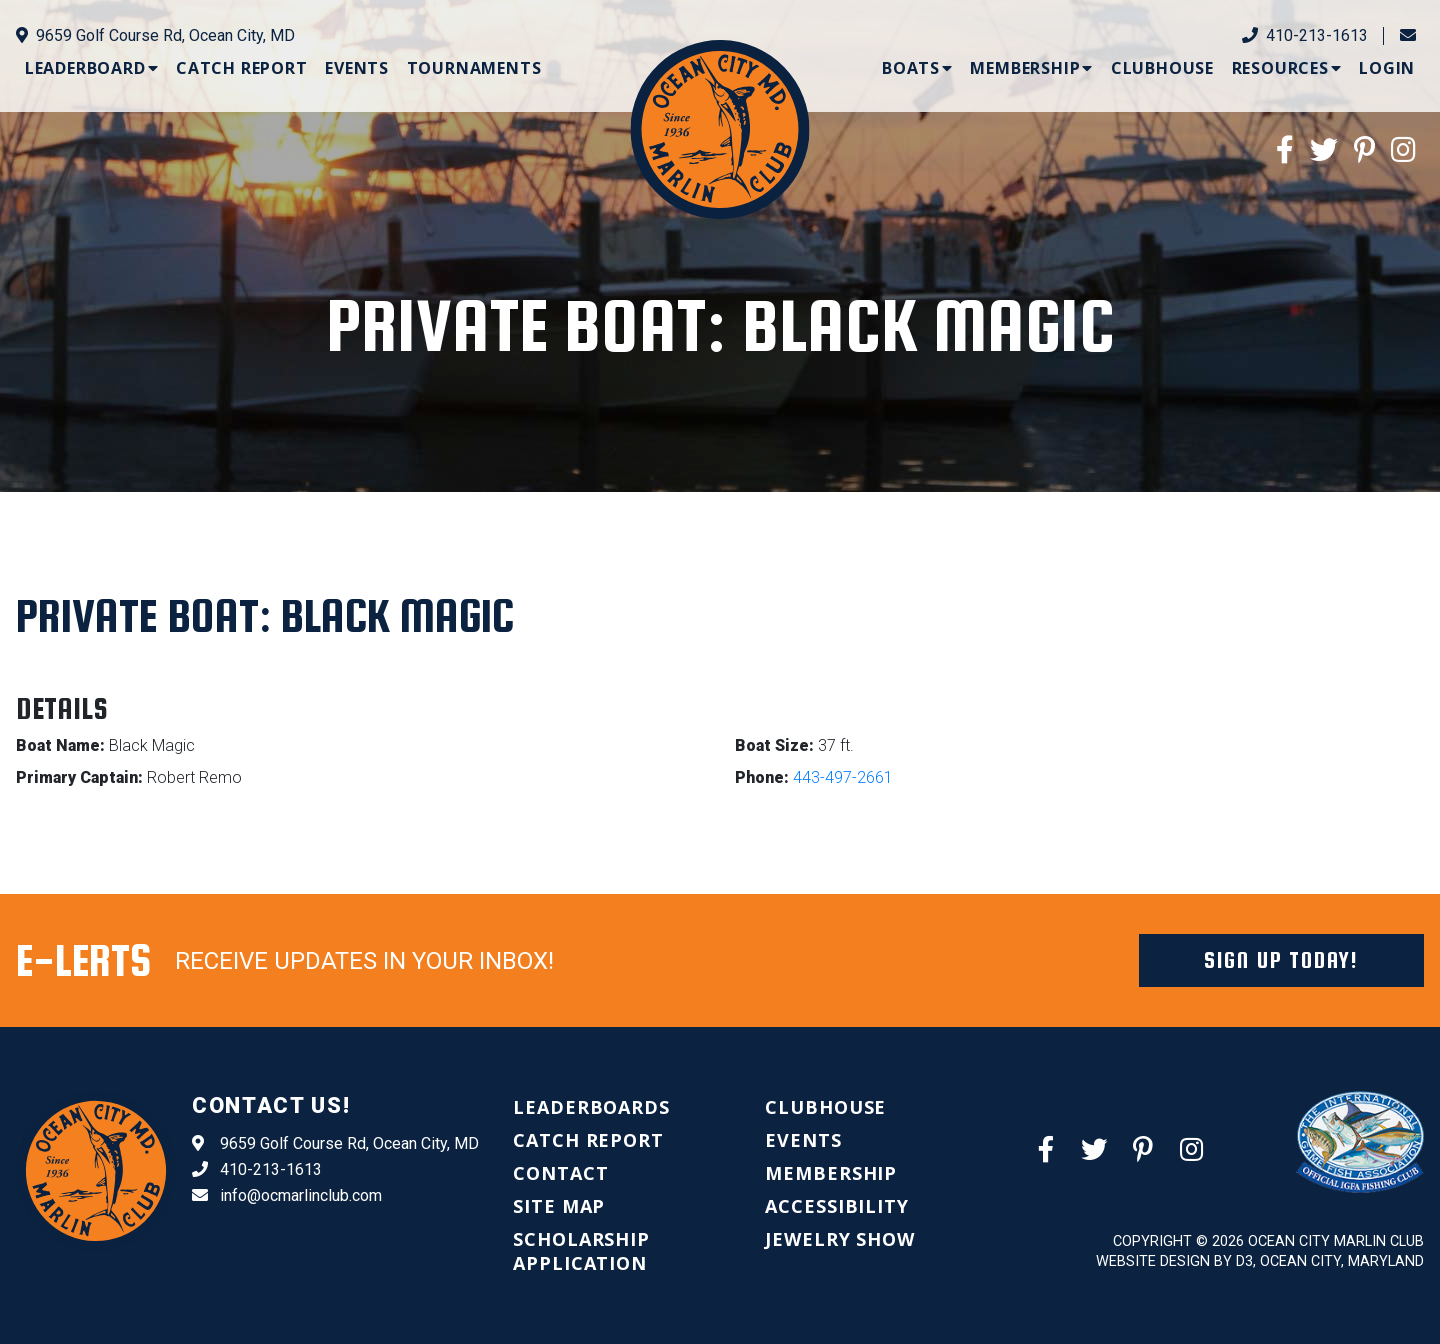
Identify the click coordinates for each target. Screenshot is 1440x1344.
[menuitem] (92, 68)
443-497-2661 (843, 777)
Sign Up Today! (1281, 960)
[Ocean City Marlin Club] (719, 127)
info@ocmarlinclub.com (287, 1196)
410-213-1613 (1305, 35)
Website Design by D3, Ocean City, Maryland (1260, 1261)
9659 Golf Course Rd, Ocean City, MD (155, 35)
